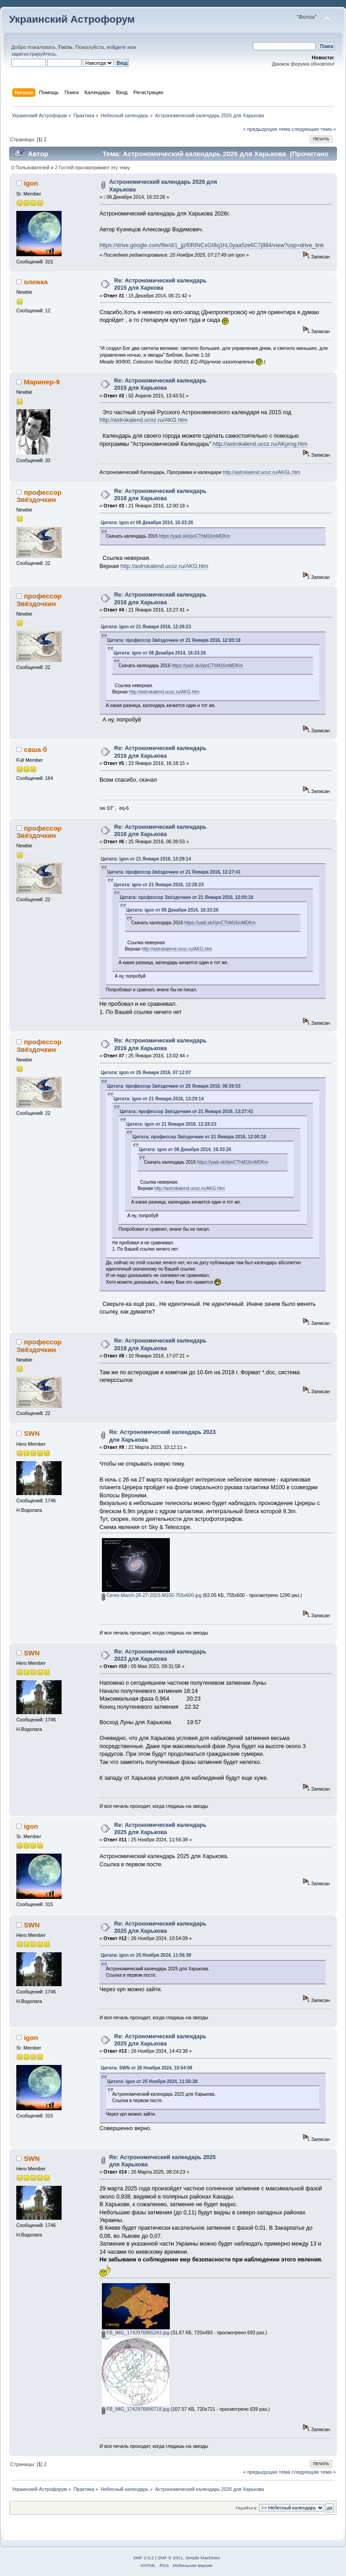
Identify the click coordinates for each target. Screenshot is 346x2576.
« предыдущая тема (266, 129)
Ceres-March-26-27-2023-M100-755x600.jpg (152, 1595)
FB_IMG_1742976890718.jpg (135, 2409)
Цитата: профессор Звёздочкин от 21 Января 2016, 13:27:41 (174, 872)
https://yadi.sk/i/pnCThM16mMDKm (194, 536)
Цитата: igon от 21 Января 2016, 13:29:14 (146, 858)
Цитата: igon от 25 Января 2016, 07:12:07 (146, 1072)
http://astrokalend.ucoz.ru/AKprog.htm (260, 444)
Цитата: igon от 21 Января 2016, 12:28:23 (146, 626)
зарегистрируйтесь (33, 54)
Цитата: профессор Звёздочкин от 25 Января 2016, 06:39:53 (174, 1086)
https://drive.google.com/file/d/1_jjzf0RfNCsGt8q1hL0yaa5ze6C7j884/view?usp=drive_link (212, 245)
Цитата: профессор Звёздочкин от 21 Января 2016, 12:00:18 (174, 640)
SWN (32, 1433)
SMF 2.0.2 (143, 2557)
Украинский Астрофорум (72, 19)
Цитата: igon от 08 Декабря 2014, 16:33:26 (147, 522)
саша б (35, 749)
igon (31, 183)
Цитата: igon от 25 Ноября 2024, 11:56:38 (146, 1955)
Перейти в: (246, 2507)
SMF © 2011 (170, 2557)
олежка (36, 282)
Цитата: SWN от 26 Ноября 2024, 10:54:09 (146, 2067)
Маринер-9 (42, 382)
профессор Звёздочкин (38, 495)
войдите (116, 47)
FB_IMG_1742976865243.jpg (135, 2332)
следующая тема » (314, 129)
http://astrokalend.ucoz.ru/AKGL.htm (261, 472)
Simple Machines (202, 2557)
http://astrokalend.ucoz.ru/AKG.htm (143, 420)
